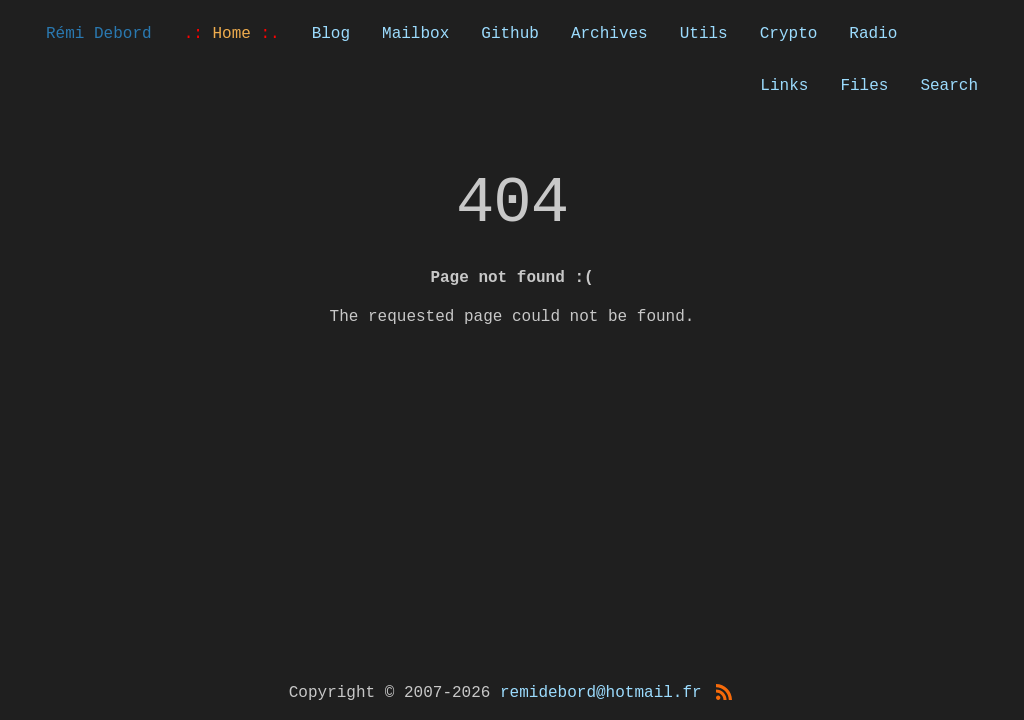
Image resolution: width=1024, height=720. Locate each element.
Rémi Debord (99, 34)
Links (784, 86)
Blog (331, 34)
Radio (873, 34)
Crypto (789, 34)
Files (864, 86)
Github (510, 34)
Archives (609, 34)
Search (949, 86)
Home (232, 34)
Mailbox (415, 34)
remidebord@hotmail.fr (601, 693)
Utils (704, 34)
